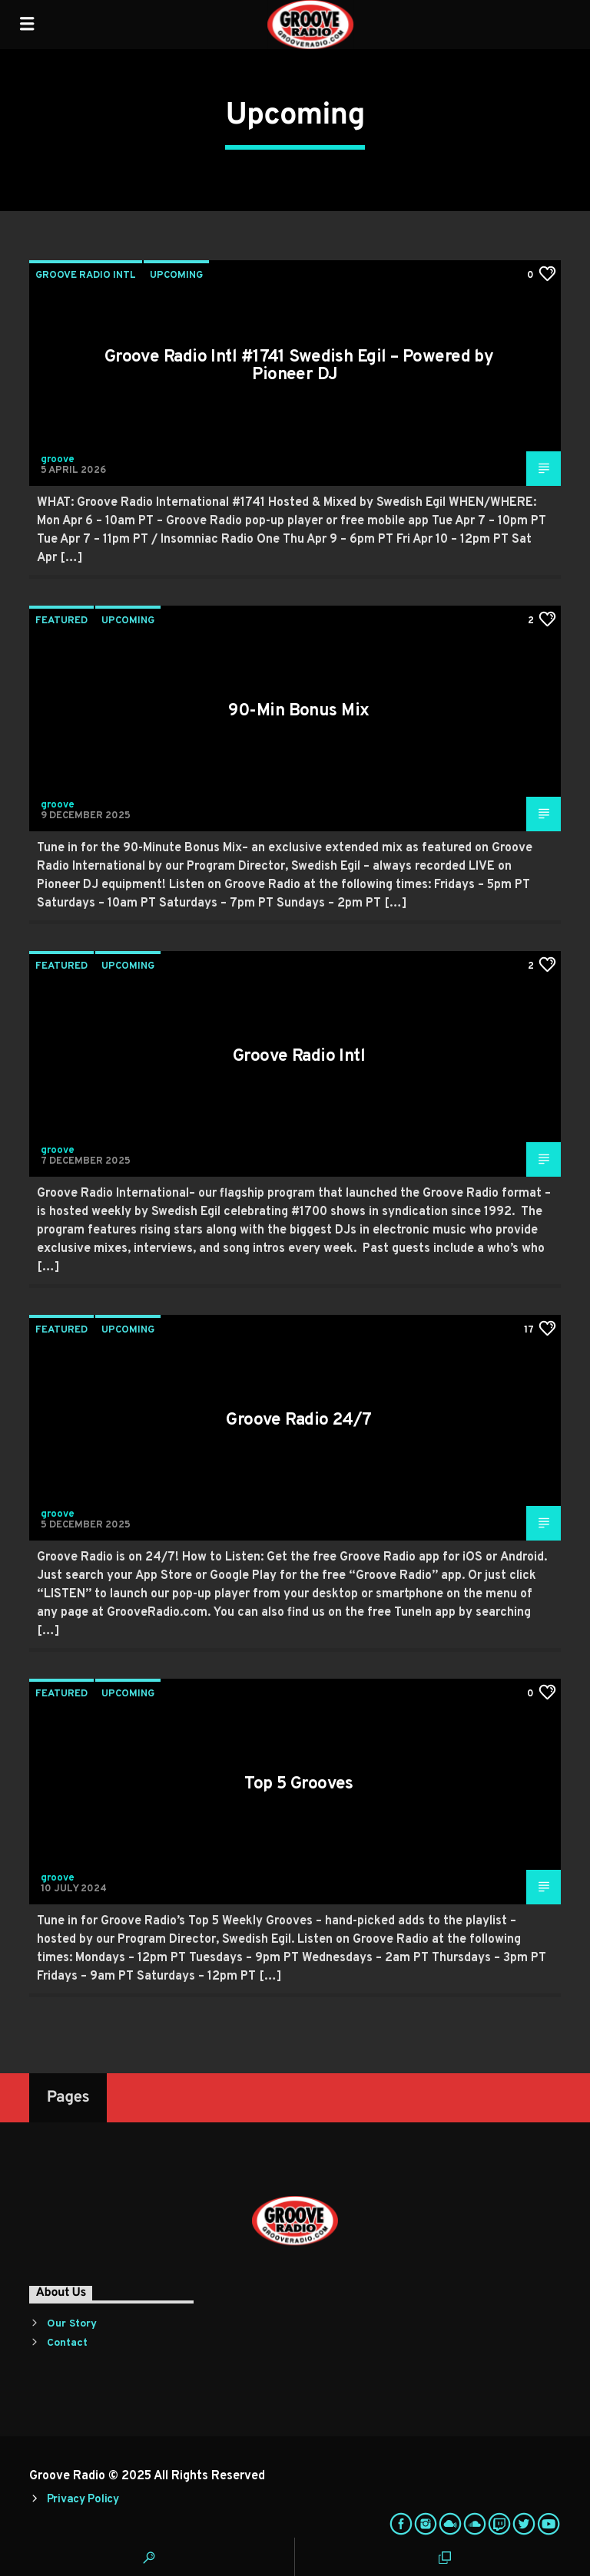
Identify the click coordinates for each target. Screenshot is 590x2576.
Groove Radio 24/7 (298, 1420)
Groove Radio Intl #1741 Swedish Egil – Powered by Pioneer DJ (299, 366)
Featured (61, 621)
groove (58, 460)
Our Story (72, 2323)
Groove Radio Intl (85, 275)
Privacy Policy (83, 2499)
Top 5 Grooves (298, 1784)
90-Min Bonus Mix (298, 711)
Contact (67, 2343)
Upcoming (176, 275)
